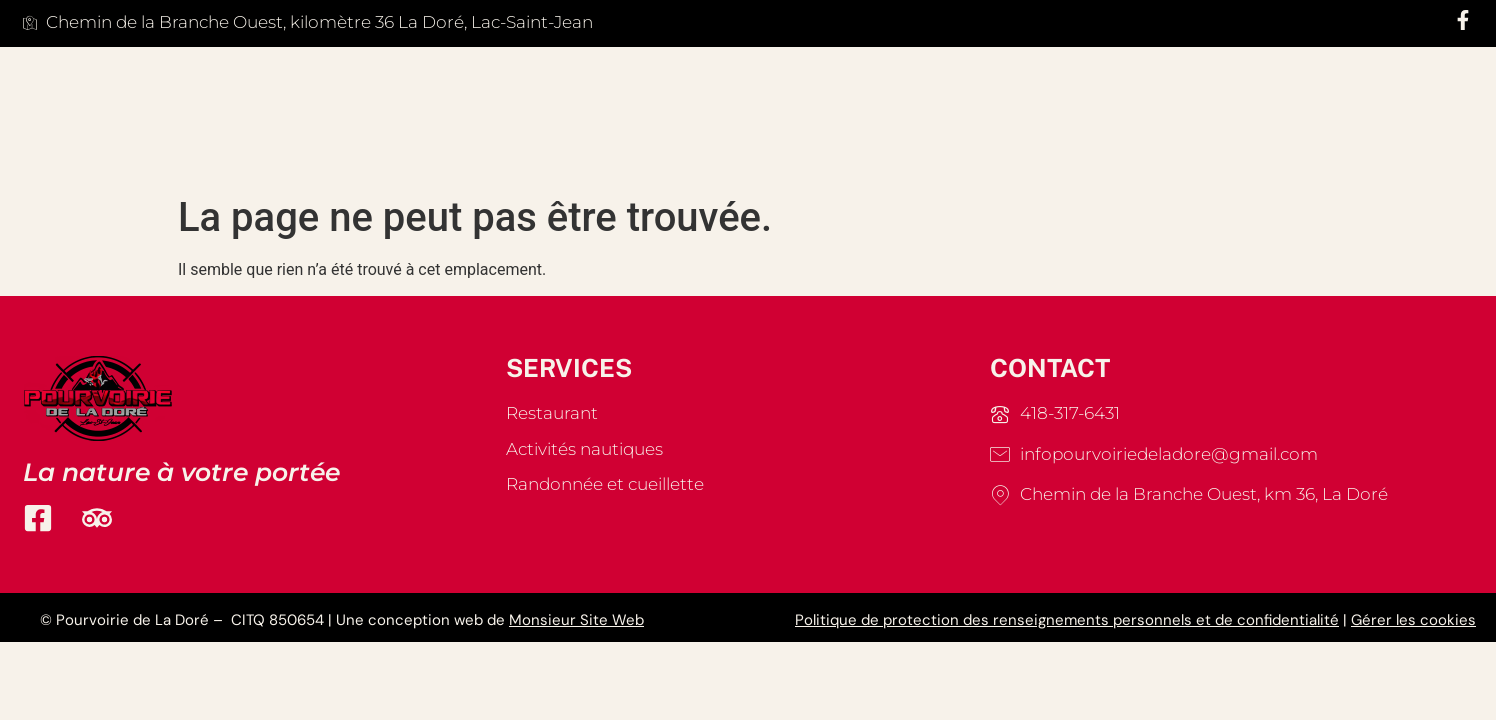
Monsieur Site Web (576, 620)
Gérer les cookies (1413, 620)
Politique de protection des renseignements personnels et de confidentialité (1067, 620)
